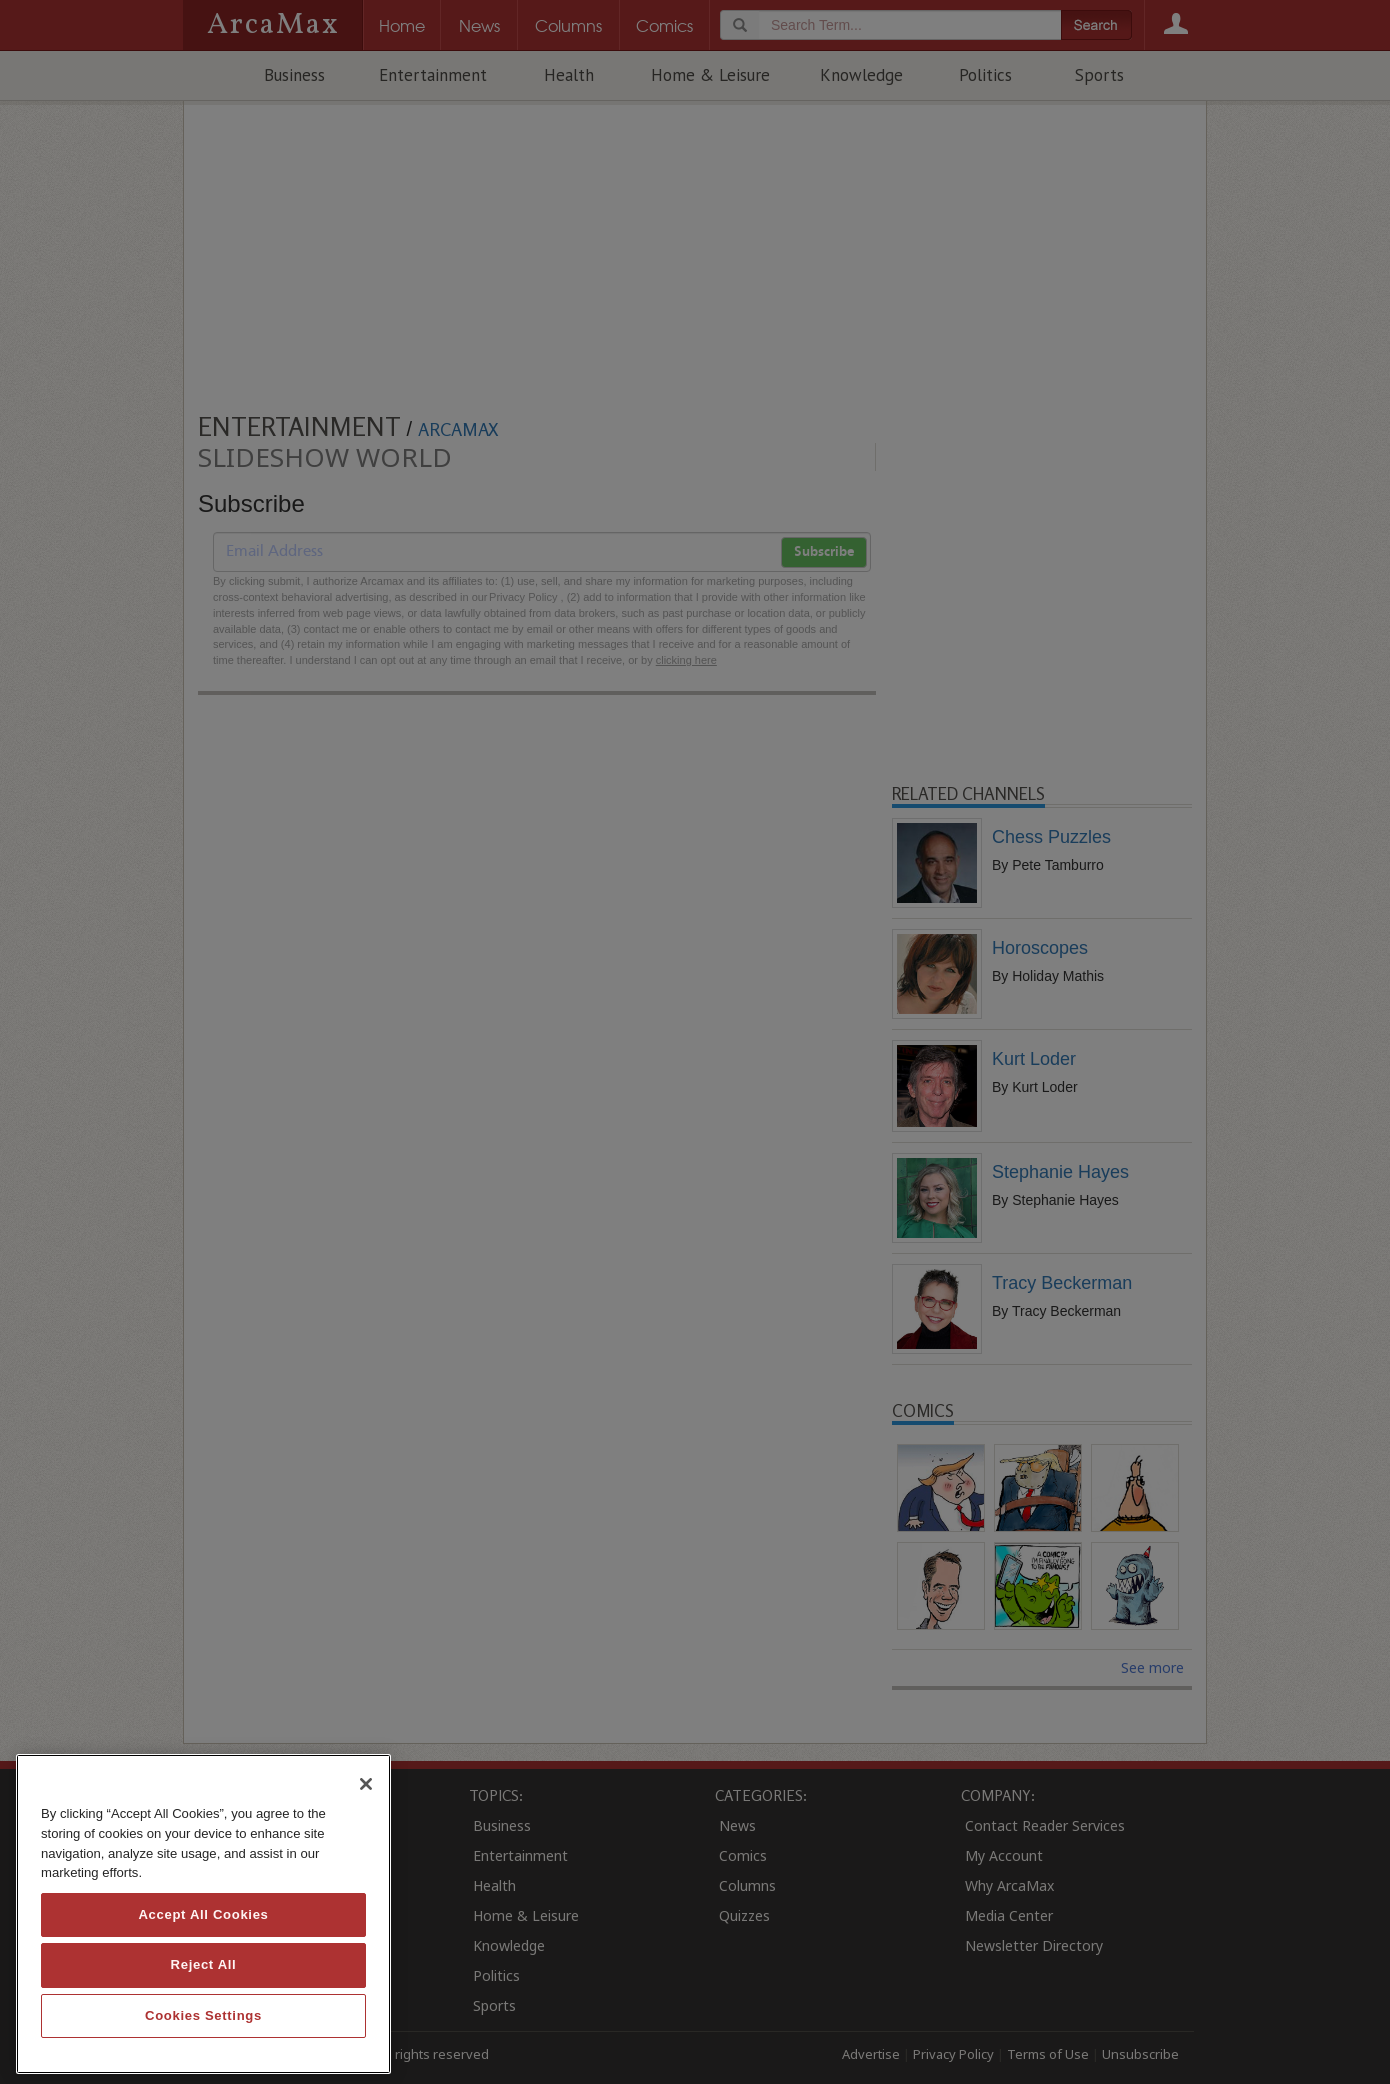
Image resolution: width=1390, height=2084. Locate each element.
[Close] (366, 1784)
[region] (203, 1914)
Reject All (204, 1964)
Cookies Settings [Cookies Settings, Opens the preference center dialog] (203, 2015)
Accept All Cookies (203, 1914)
